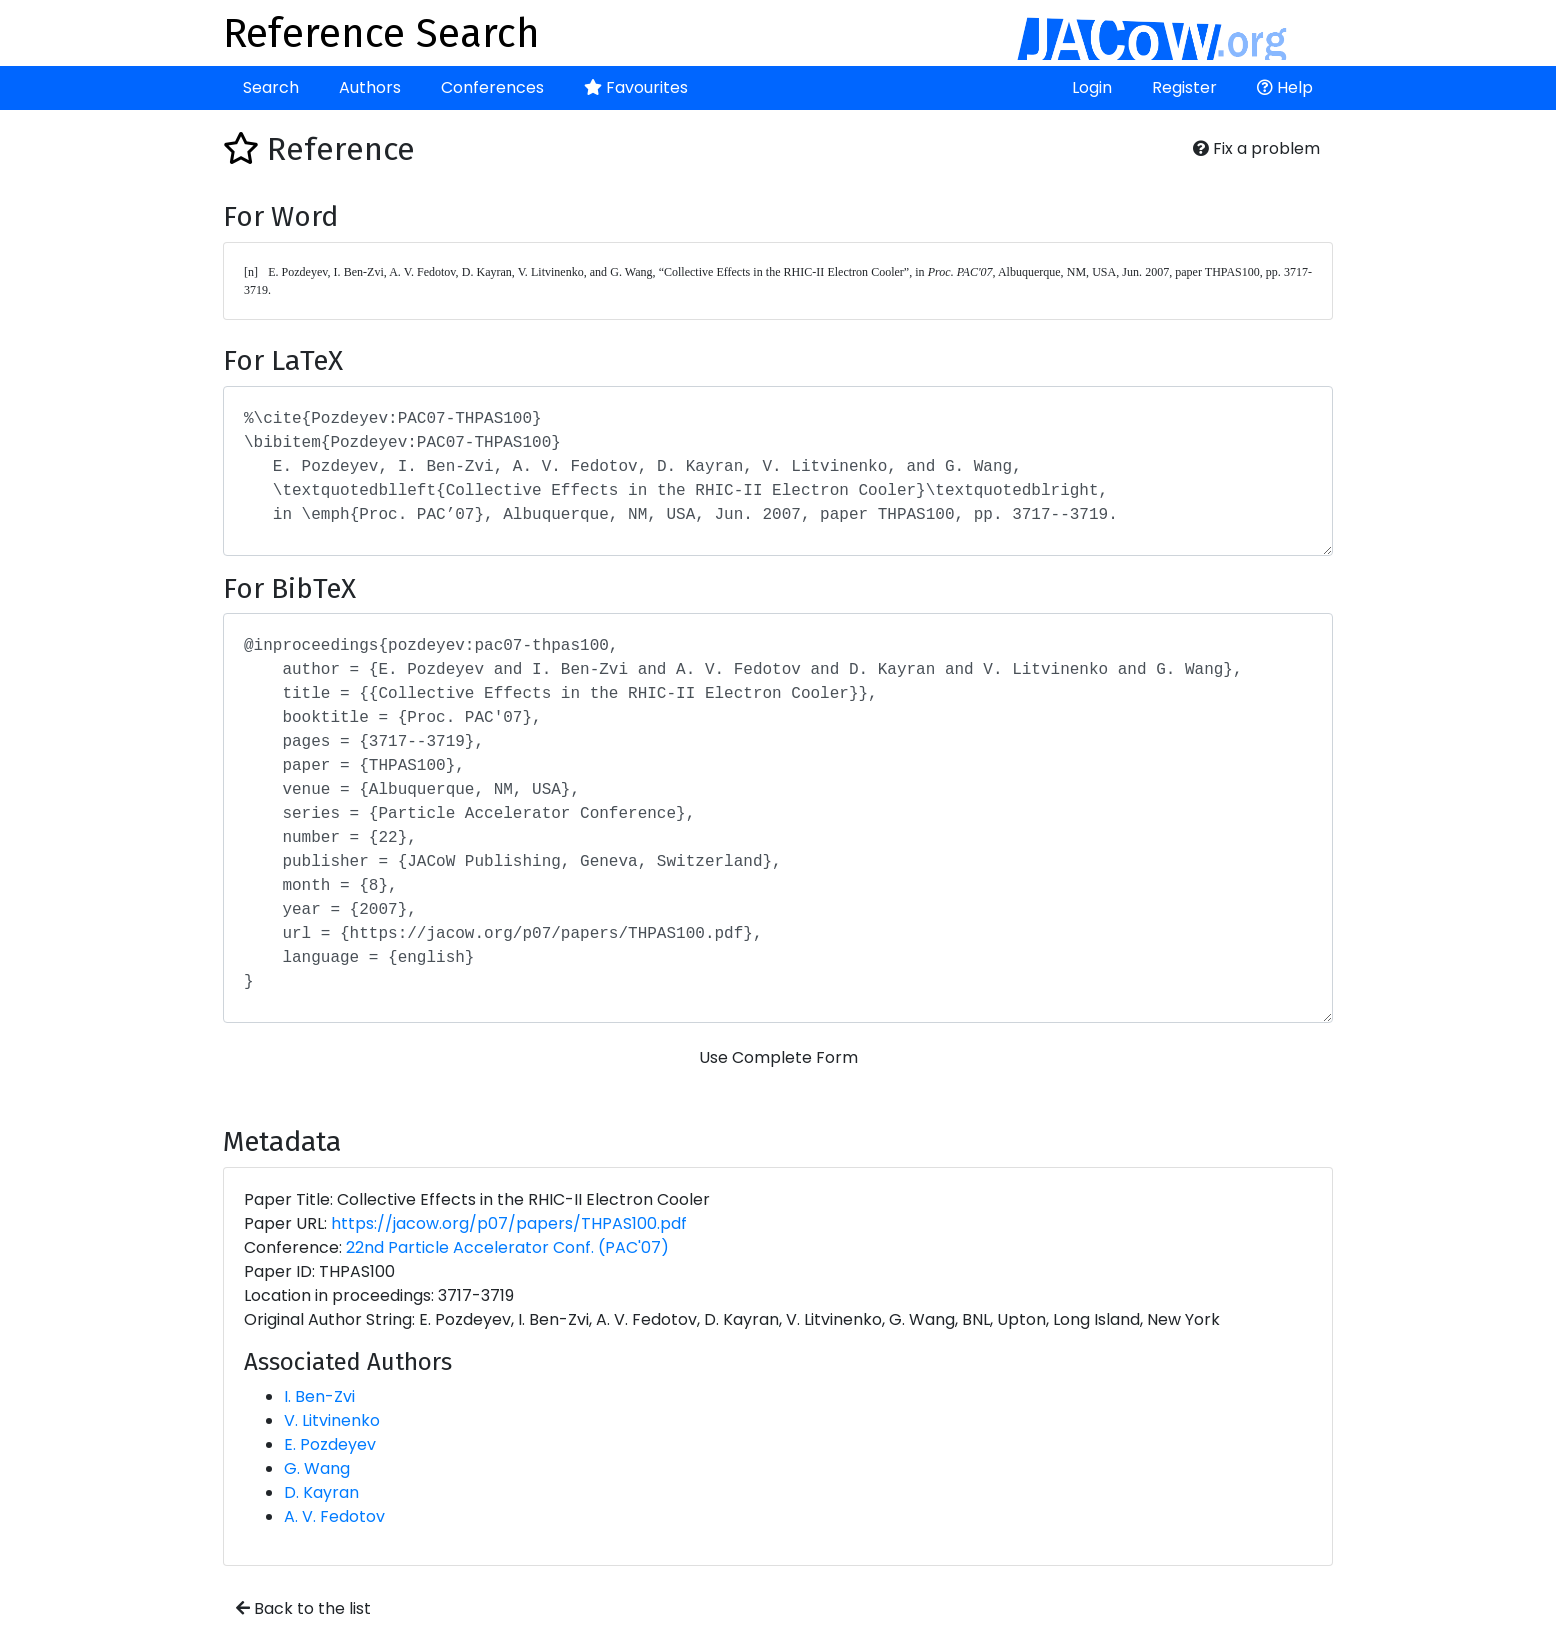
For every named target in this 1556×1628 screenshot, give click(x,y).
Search (271, 87)
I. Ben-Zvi (319, 1396)
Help (1285, 87)
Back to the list (303, 1608)
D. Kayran (321, 1492)
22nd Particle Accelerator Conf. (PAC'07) (507, 1247)
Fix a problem (1256, 148)
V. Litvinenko (332, 1420)
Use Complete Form (778, 1057)
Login (1092, 87)
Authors (370, 87)
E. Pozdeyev (330, 1444)
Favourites (636, 87)
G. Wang (317, 1468)
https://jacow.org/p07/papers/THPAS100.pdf (509, 1223)
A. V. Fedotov (334, 1516)
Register (1184, 87)
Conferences (492, 87)
